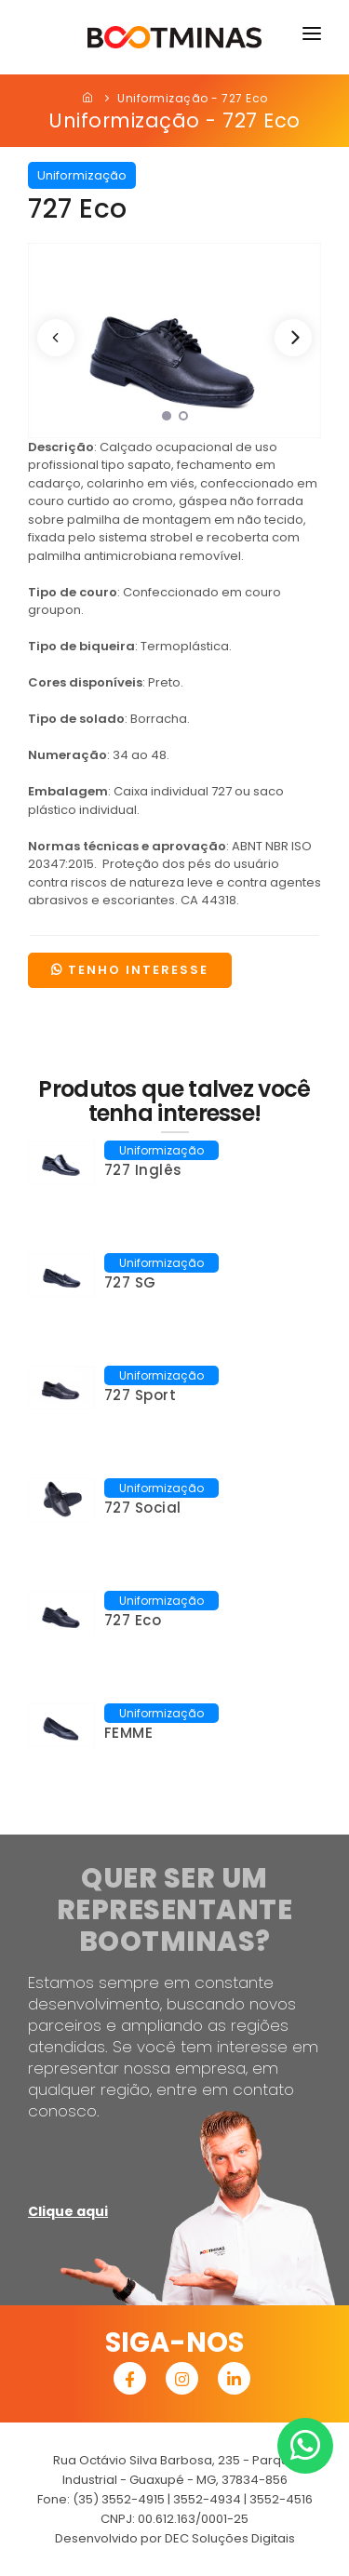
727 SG (130, 1282)
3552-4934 (207, 2499)
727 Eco (133, 1620)
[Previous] (55, 337)
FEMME (129, 1732)
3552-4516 (281, 2499)
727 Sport (140, 1395)
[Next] (293, 337)
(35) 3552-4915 (119, 2499)
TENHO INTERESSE (129, 970)
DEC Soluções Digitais (230, 2538)
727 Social (142, 1507)
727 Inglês (143, 1170)
